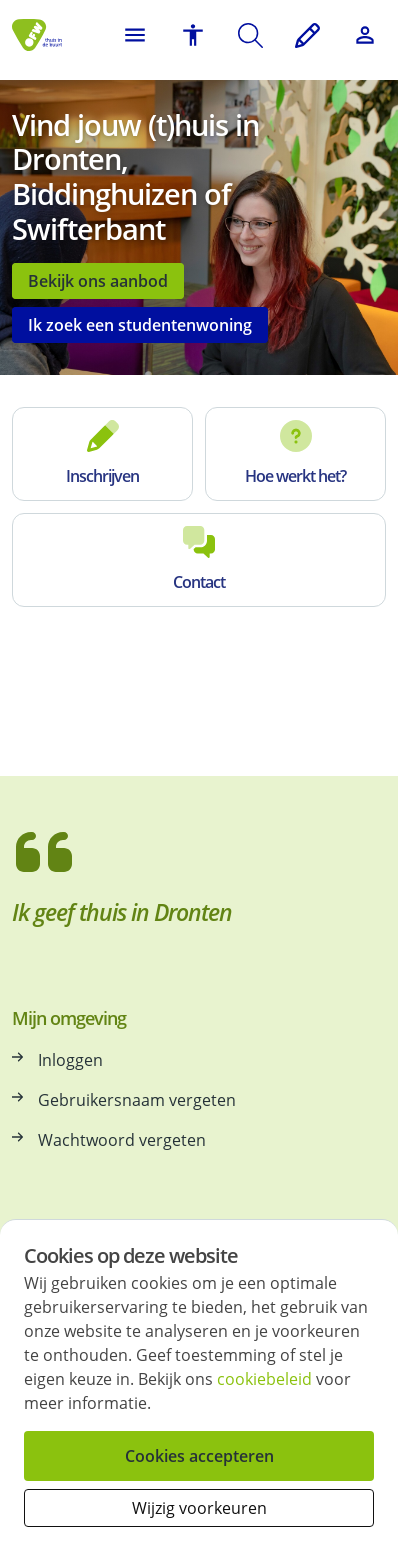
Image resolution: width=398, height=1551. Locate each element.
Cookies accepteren (199, 1456)
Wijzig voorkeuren (199, 1508)
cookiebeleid (264, 1379)
